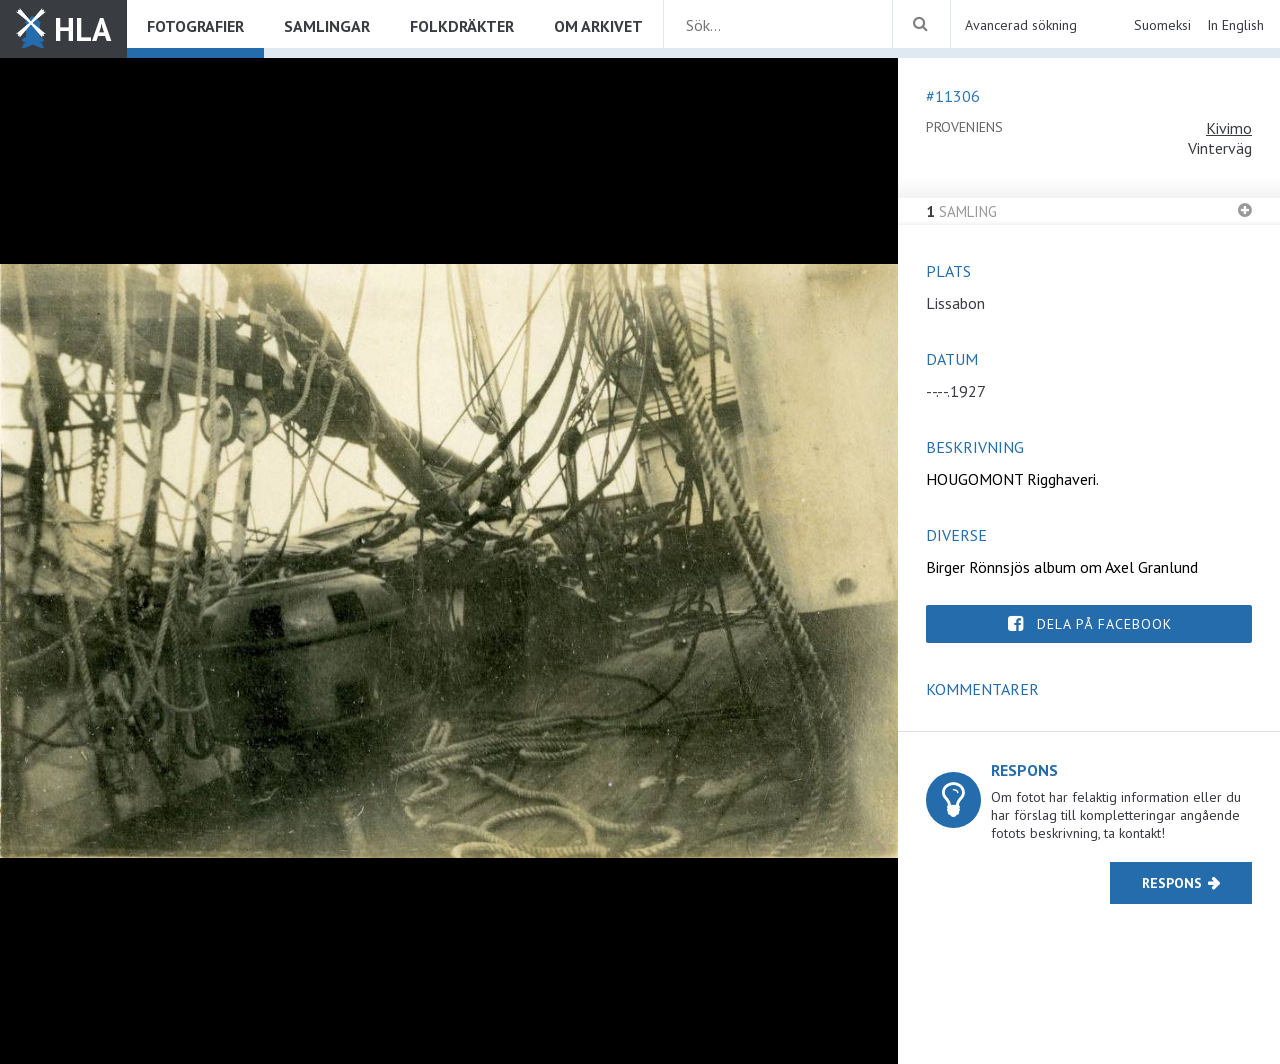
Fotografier (195, 26)
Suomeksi (1162, 25)
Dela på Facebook (1104, 624)
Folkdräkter (462, 26)
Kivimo (1229, 128)
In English (1235, 25)
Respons (1172, 883)
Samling (961, 211)
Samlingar (327, 26)
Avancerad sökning (1021, 25)
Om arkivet (598, 26)
